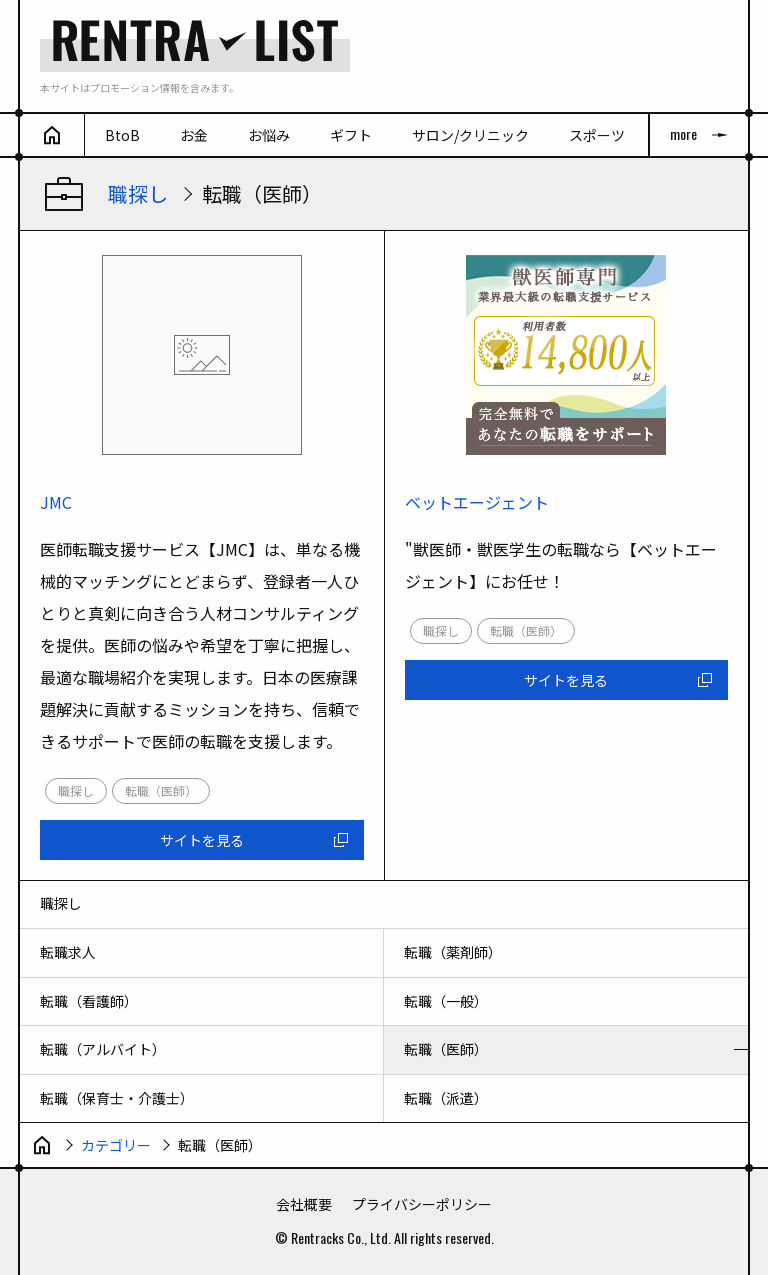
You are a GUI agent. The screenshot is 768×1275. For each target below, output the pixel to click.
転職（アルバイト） (103, 1049)
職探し (138, 193)
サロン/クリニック (470, 135)
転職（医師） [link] (161, 790)
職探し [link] (76, 790)
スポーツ (597, 135)
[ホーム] (52, 135)
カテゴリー (116, 1145)
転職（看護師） (89, 1001)
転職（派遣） (446, 1098)
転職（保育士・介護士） (117, 1098)
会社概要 (304, 1204)
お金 (194, 135)
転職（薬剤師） (453, 952)
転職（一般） (446, 1001)
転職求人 (68, 952)
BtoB (122, 135)
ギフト (351, 135)
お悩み (269, 135)
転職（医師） (446, 1049)
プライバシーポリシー (422, 1204)
